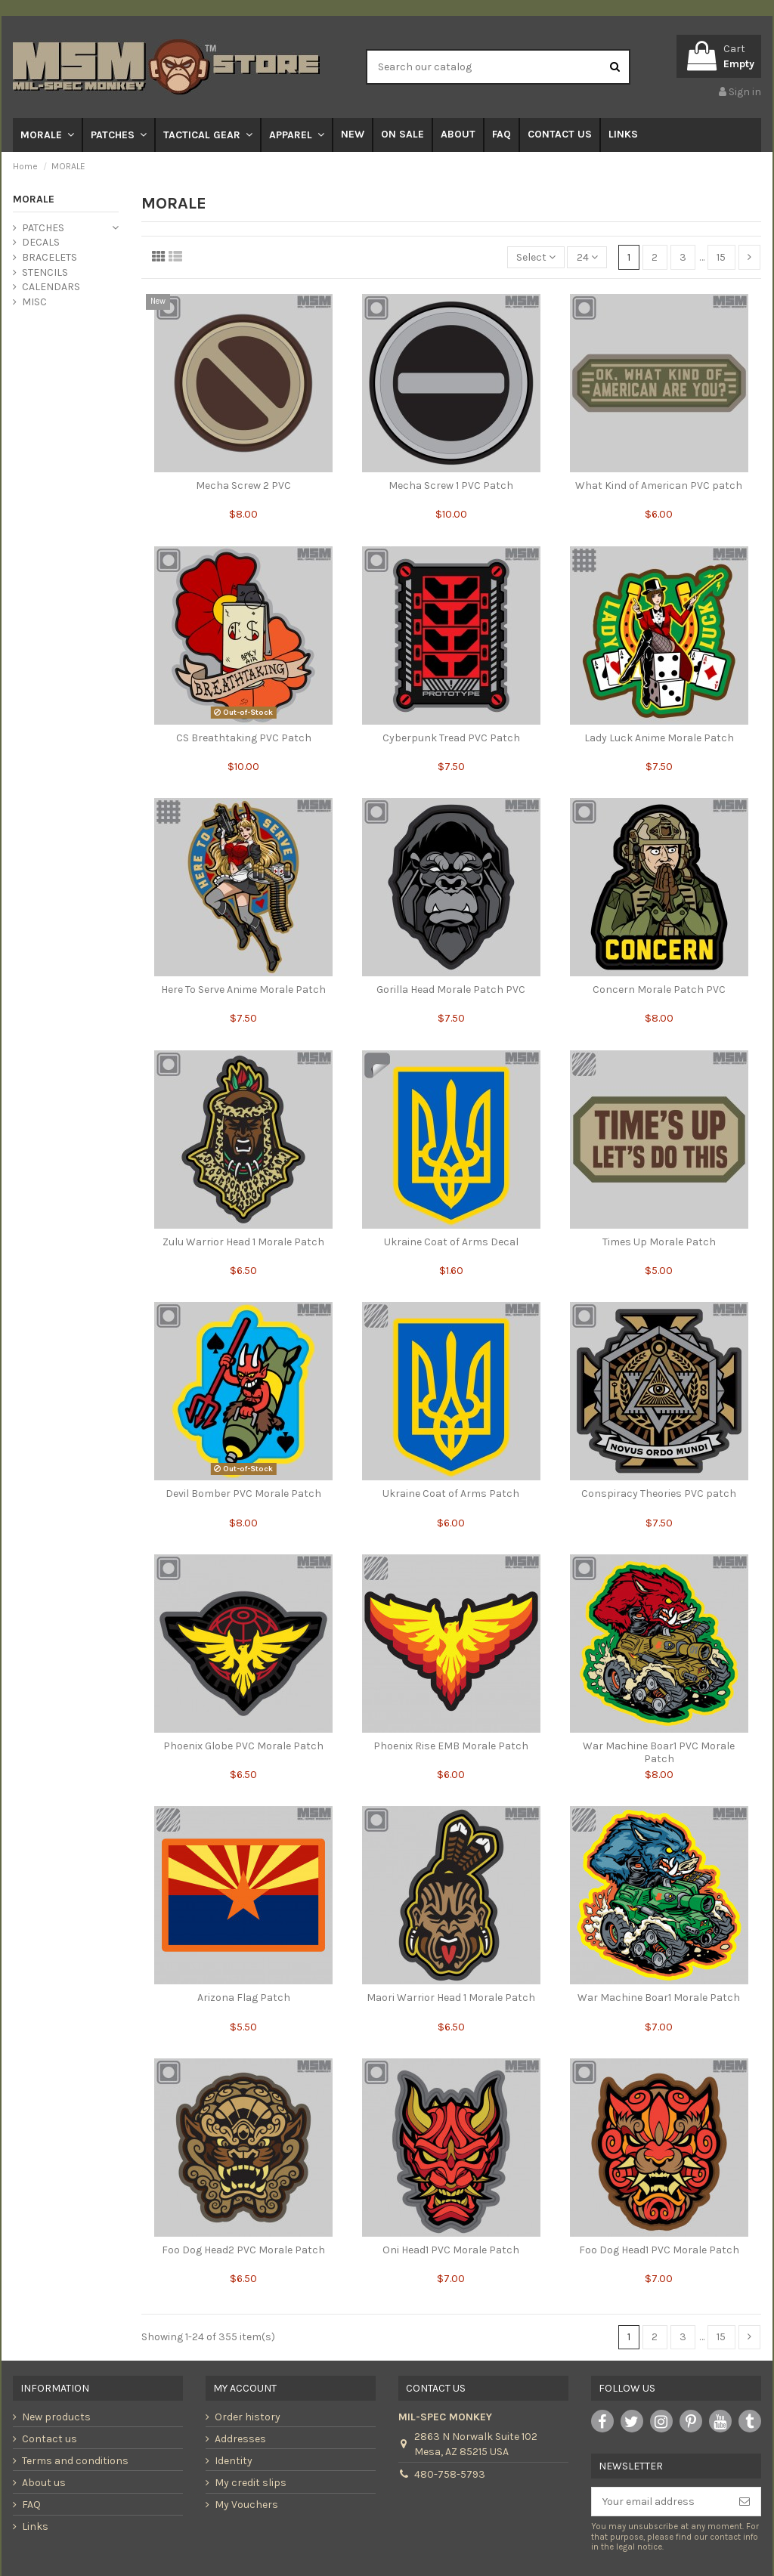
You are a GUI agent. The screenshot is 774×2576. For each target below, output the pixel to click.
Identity (233, 2460)
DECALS (41, 242)
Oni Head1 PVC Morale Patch (450, 2250)
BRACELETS (49, 257)
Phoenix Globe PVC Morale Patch (243, 1745)
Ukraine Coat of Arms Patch (450, 1493)
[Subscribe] (744, 2502)
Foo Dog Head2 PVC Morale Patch (243, 2250)
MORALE (33, 199)
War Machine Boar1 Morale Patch (658, 1997)
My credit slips (250, 2482)
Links (35, 2526)
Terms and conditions (75, 2460)
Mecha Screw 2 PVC (243, 485)
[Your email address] (660, 2502)
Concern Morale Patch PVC (659, 989)
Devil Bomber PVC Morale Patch (243, 1493)
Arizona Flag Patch (243, 1997)
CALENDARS (51, 286)
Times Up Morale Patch (659, 1241)
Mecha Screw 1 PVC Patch (451, 485)
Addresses (240, 2438)
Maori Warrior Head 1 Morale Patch (451, 1997)
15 (721, 257)
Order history (247, 2417)
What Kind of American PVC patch (658, 485)
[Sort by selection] (536, 257)
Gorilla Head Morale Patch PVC (450, 989)
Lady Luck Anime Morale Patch (659, 737)
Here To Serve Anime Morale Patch (243, 989)
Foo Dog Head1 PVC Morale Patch (659, 2250)
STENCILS (45, 272)
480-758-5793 (449, 2474)
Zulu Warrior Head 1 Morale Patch (243, 1241)
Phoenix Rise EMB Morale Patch (450, 1745)
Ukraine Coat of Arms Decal (451, 1241)
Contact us (49, 2438)
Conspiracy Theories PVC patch (658, 1493)
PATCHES (43, 227)
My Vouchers (246, 2504)
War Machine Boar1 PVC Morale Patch (659, 1752)
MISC (34, 301)
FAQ (31, 2504)
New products (56, 2417)
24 (587, 257)
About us (44, 2482)
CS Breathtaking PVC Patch (243, 737)
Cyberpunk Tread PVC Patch (451, 737)
